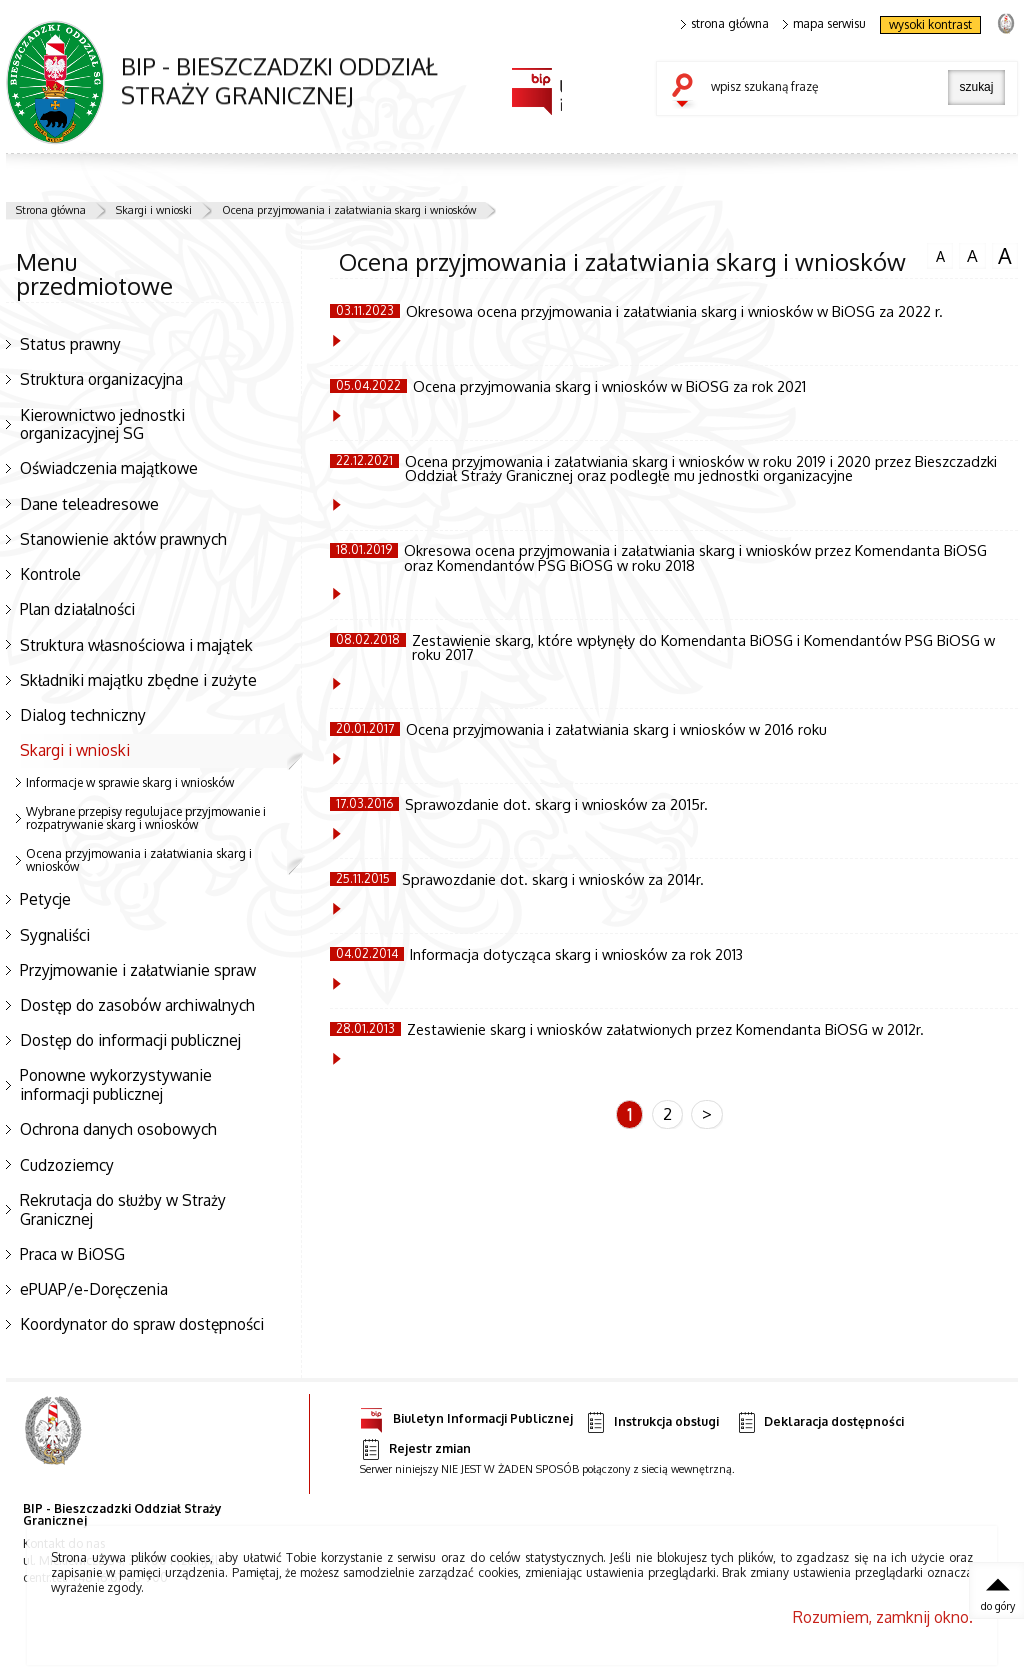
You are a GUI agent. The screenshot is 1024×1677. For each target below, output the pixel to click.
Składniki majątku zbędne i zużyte (138, 680)
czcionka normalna (940, 254)
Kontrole (50, 574)
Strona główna (51, 210)
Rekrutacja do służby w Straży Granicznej (123, 1209)
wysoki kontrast (930, 24)
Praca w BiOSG (72, 1254)
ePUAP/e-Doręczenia (94, 1289)
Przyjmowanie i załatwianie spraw (138, 970)
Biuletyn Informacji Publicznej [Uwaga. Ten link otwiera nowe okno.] (466, 1415)
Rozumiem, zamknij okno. (883, 1617)
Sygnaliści (55, 935)
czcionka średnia (972, 255)
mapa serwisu (824, 24)
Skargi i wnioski (154, 210)
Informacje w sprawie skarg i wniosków (130, 782)
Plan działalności (77, 609)
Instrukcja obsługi (651, 1422)
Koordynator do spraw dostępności (142, 1324)
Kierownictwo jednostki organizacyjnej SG (102, 424)
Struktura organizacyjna (101, 379)
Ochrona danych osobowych (118, 1129)
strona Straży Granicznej (1005, 22)
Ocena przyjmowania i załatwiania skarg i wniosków (349, 210)
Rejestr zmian (415, 1449)
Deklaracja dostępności (820, 1422)
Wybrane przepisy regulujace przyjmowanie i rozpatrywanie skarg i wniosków (146, 818)
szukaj (687, 92)
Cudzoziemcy (67, 1165)
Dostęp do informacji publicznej (130, 1040)
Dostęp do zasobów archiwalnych (137, 1005)
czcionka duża (1005, 256)
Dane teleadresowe (89, 504)
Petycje (45, 899)
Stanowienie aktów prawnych (123, 539)
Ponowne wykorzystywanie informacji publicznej (116, 1084)
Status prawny (70, 344)
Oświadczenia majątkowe (109, 468)
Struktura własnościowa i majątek (136, 645)
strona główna (725, 24)
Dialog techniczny (83, 715)
